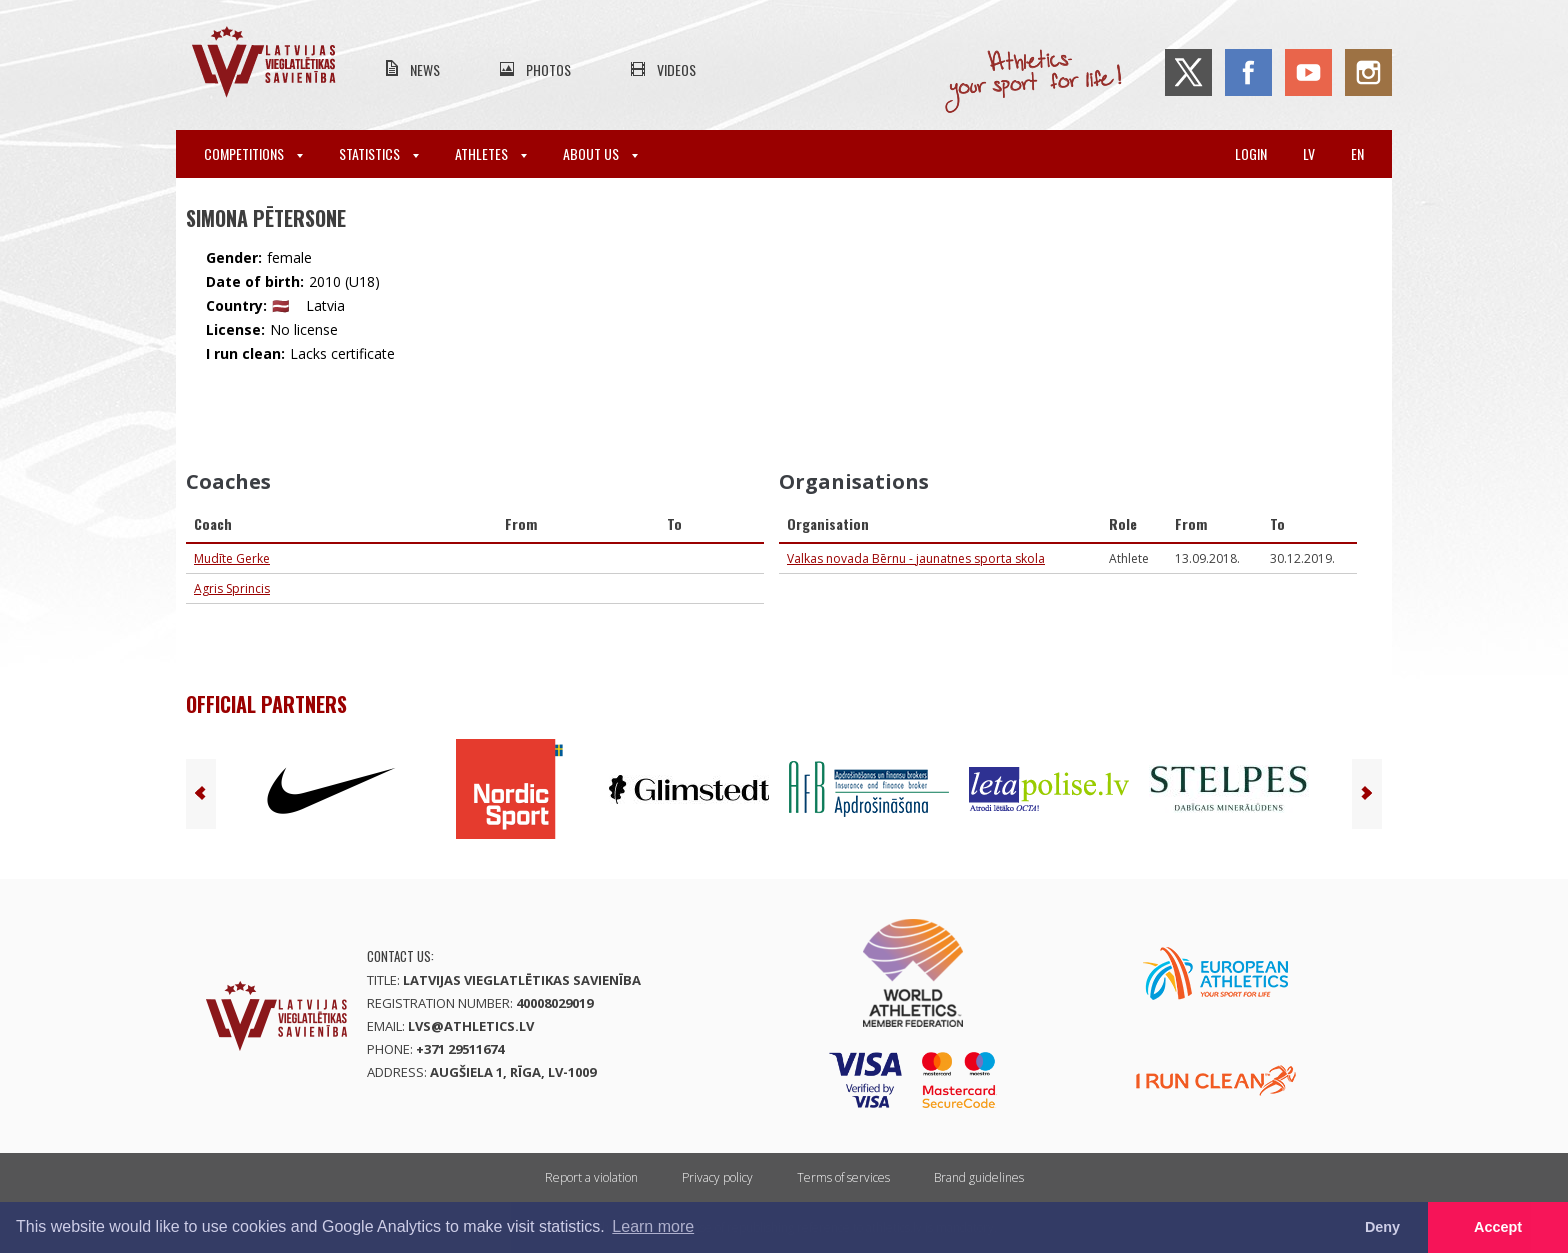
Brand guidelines (979, 1177)
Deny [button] (1382, 1227)
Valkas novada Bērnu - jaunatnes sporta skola (916, 558)
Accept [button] (1498, 1227)
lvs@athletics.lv (471, 1026)
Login (1251, 153)
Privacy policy (717, 1177)
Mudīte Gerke (232, 558)
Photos (548, 69)
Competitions (253, 153)
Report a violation (591, 1177)
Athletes (491, 153)
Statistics (379, 153)
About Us (600, 153)
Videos (676, 69)
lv (1309, 153)
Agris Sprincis (232, 588)
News (425, 69)
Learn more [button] (653, 1226)
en (1357, 153)
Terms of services (843, 1177)
